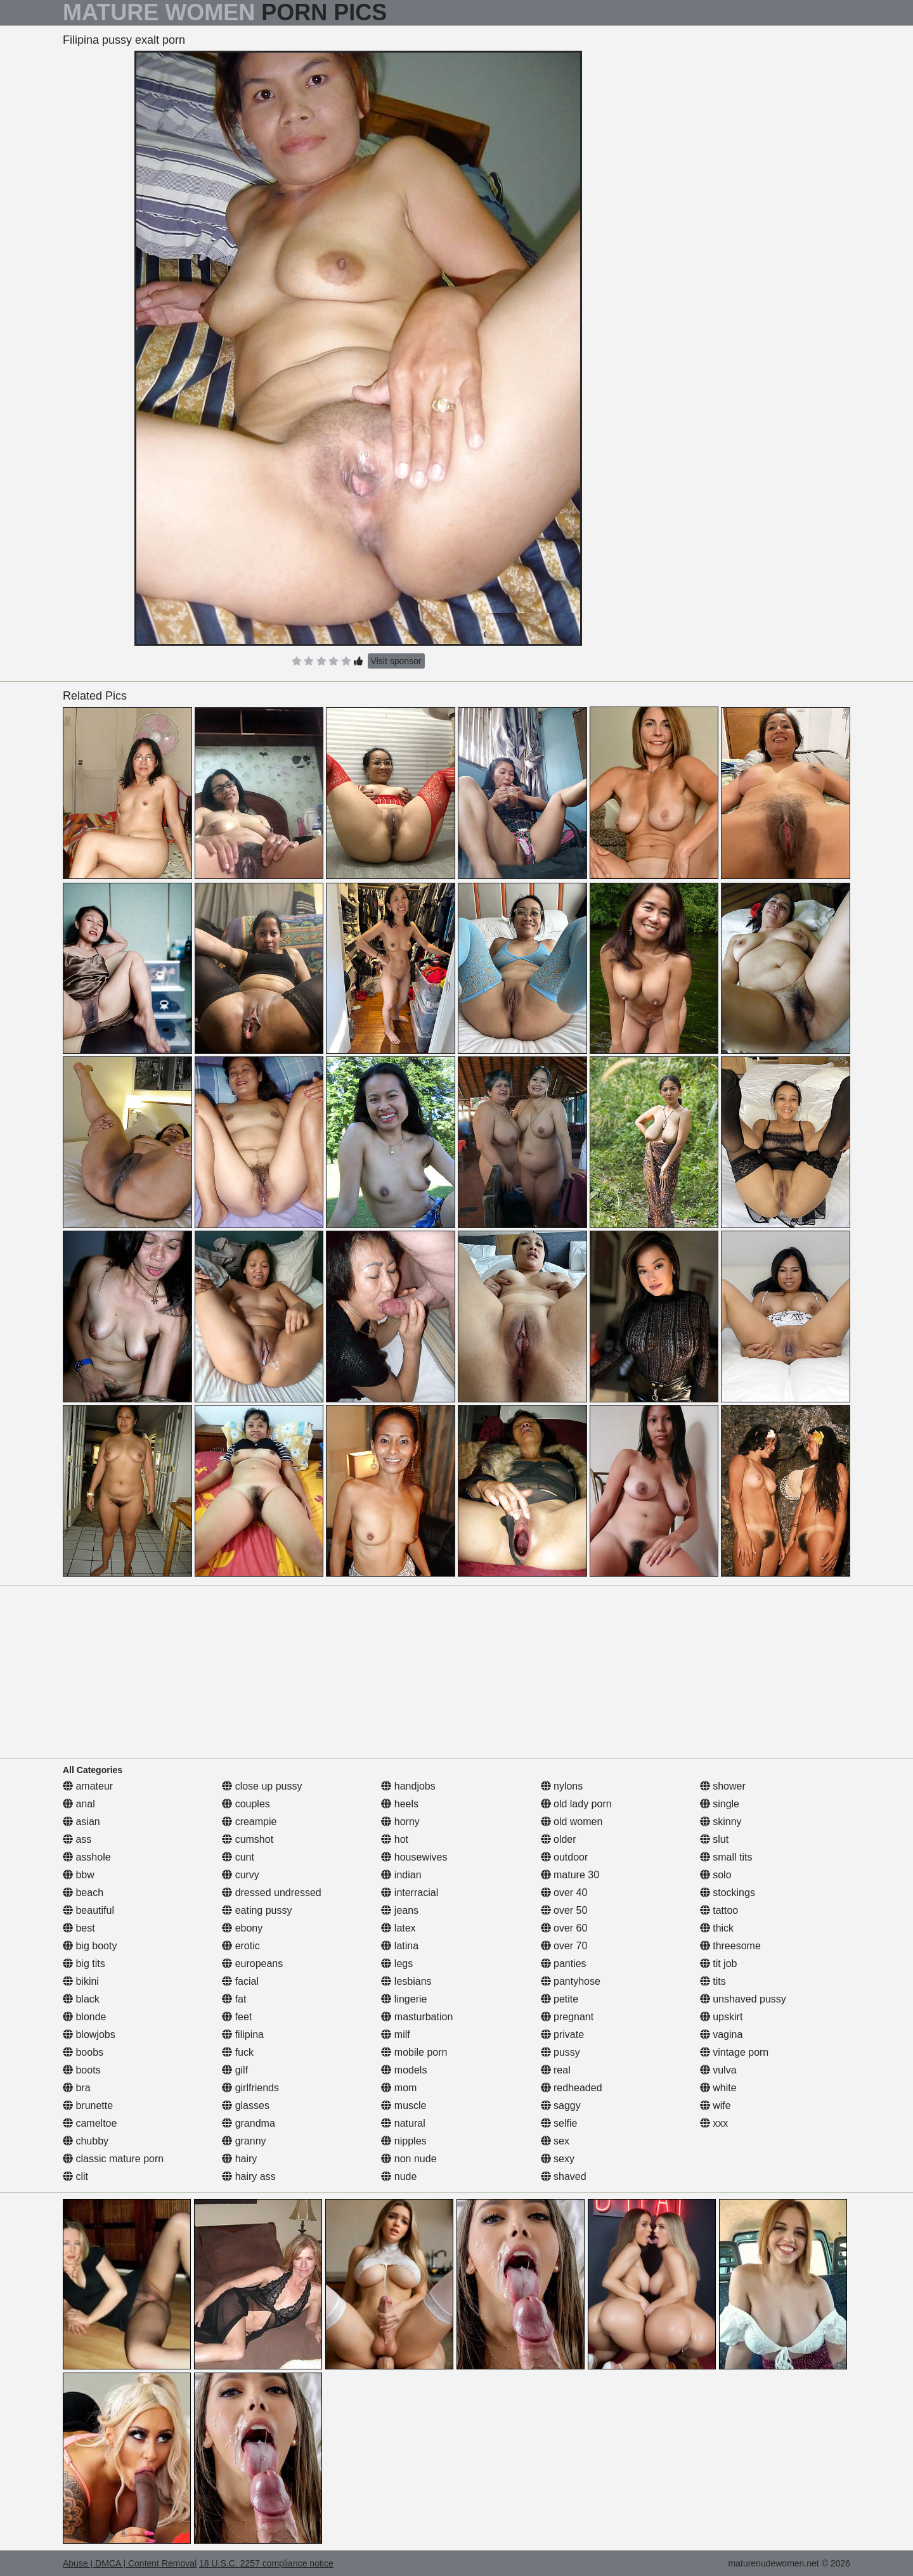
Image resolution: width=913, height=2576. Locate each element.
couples (246, 1803)
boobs (83, 2052)
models (404, 2070)
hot (394, 1839)
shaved (563, 2176)
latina (399, 1945)
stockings (727, 1892)
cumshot (247, 1839)
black (81, 1999)
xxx (714, 2123)
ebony (242, 1928)
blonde (85, 2016)
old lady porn (576, 1803)
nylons (562, 1786)
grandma (248, 2123)
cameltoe (90, 2123)
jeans (399, 1910)
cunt (238, 1857)
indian (401, 1874)
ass (77, 1839)
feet (237, 2016)
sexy (557, 2158)
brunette (88, 2105)
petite (560, 1999)
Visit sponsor (396, 661)
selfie (559, 2123)
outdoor (564, 1857)
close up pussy (262, 1786)
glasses (245, 2105)
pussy (560, 2052)
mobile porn (414, 2052)
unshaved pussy (743, 1999)
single (719, 1803)
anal (79, 1803)
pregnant (567, 2016)
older (558, 1839)
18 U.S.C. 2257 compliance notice (266, 2563)
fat (234, 1999)
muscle (403, 2105)
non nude (408, 2158)
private (562, 2034)
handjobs (408, 1786)
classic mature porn (113, 2158)
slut (714, 1839)
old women (572, 1821)
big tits (84, 1963)
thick (717, 1928)
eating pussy (257, 1910)
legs (397, 1963)
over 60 (564, 1928)
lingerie (404, 1999)
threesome (730, 1945)
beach (83, 1892)
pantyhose (570, 1981)
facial (240, 1981)
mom (399, 2087)
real (556, 2070)
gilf (235, 2070)
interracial (409, 1892)
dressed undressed (271, 1892)
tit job (718, 1963)
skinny (721, 1821)
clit (75, 2176)
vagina (721, 2034)
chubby (85, 2141)
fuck (238, 2052)
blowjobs (89, 2034)
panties (563, 1963)
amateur (88, 1786)
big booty (90, 1945)
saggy (561, 2105)
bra (77, 2087)
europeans (252, 1963)
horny (400, 1821)
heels (399, 1803)
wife (715, 2105)
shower (723, 1786)
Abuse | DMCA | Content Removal (130, 2563)
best (79, 1928)
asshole (87, 1857)
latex (398, 1928)
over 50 (564, 1910)
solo (716, 1874)
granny (244, 2141)
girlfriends (250, 2087)
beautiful (88, 1910)
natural (403, 2123)
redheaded (571, 2087)
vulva (718, 2070)
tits (713, 1981)
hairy (239, 2158)
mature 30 (570, 1874)
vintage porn (734, 2052)
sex (555, 2141)
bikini (81, 1981)
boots (82, 2070)
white (718, 2087)
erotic (241, 1945)
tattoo (719, 1910)
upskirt (721, 2016)
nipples (403, 2141)
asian (81, 1821)
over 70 (564, 1945)
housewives (414, 1857)
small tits (726, 1857)
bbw (78, 1874)
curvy (240, 1874)
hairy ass (248, 2176)
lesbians (406, 1981)
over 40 (564, 1892)
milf (395, 2034)
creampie (249, 1821)
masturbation (417, 2016)
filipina (243, 2034)
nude (399, 2176)
